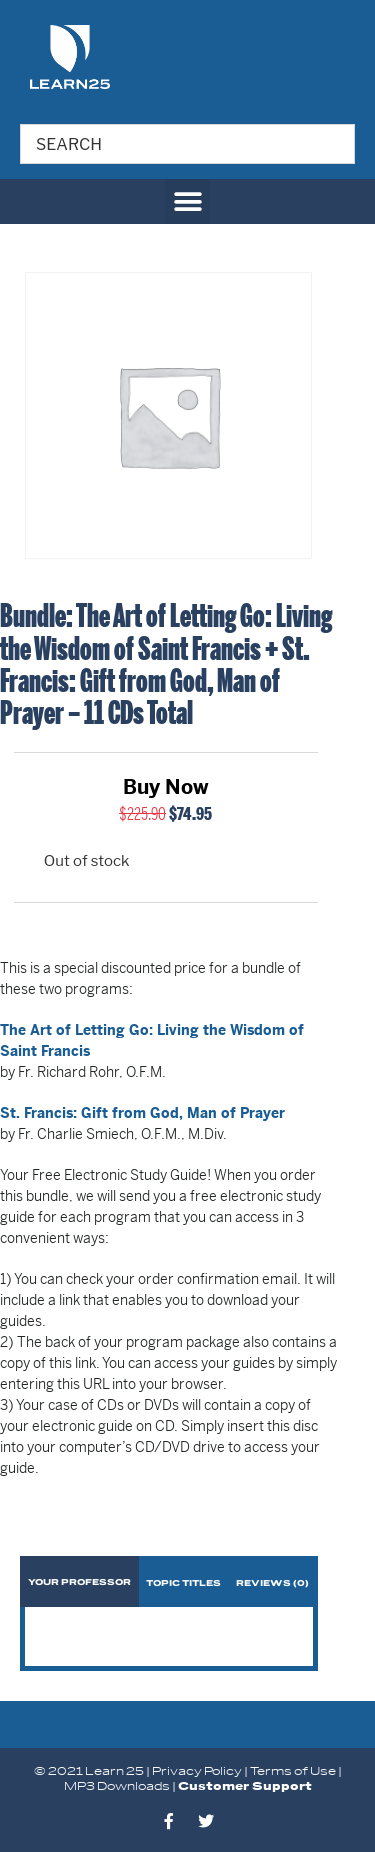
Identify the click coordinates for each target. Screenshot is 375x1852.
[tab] (79, 1581)
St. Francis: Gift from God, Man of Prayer (142, 1113)
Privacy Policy (197, 1771)
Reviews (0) (272, 1583)
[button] (187, 201)
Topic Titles (183, 1583)
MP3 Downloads (117, 1786)
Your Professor (79, 1582)
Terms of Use (293, 1771)
